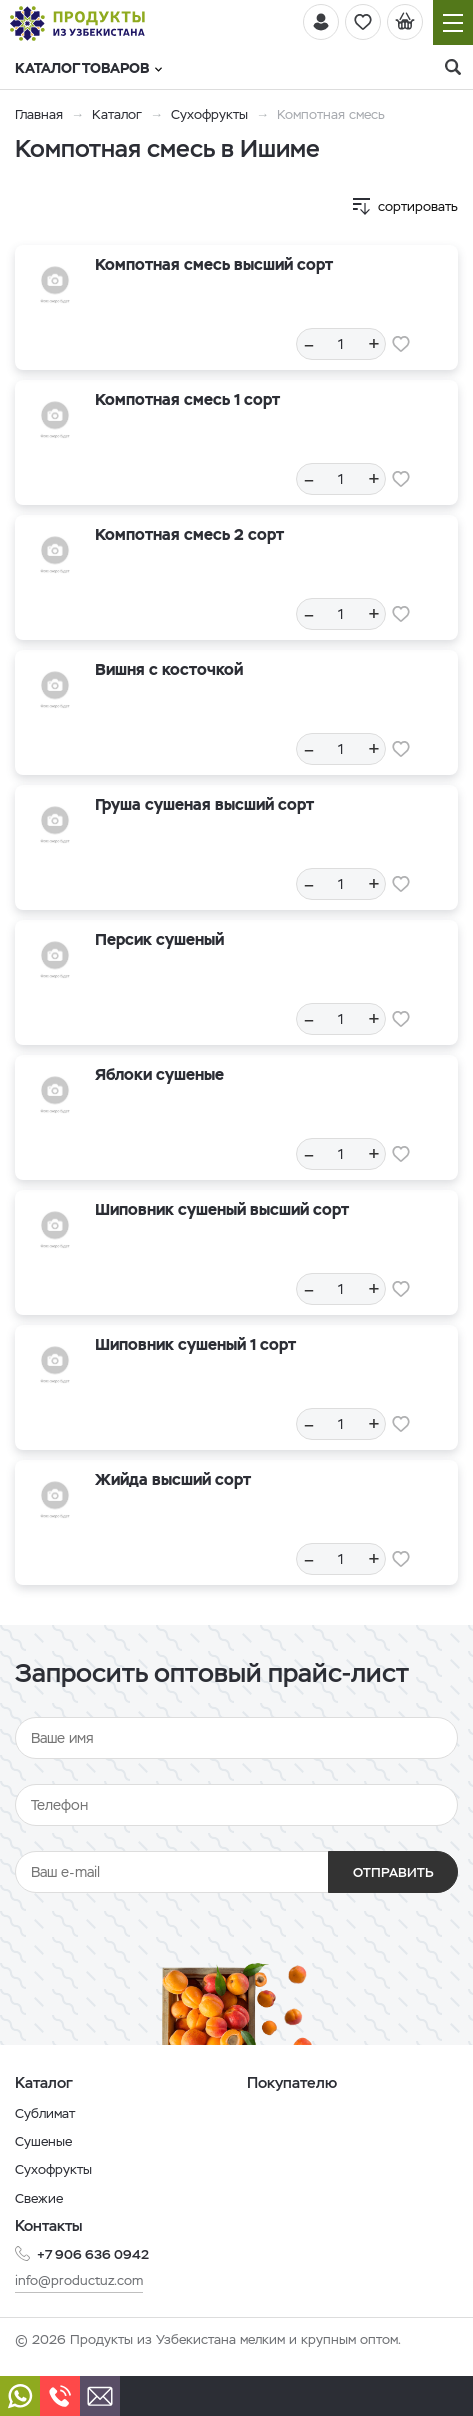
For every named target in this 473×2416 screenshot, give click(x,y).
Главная (39, 114)
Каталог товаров (88, 68)
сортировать (418, 206)
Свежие (39, 2198)
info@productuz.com (79, 2280)
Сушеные (43, 2141)
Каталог (117, 114)
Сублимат (45, 2113)
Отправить (393, 1872)
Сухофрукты (209, 114)
